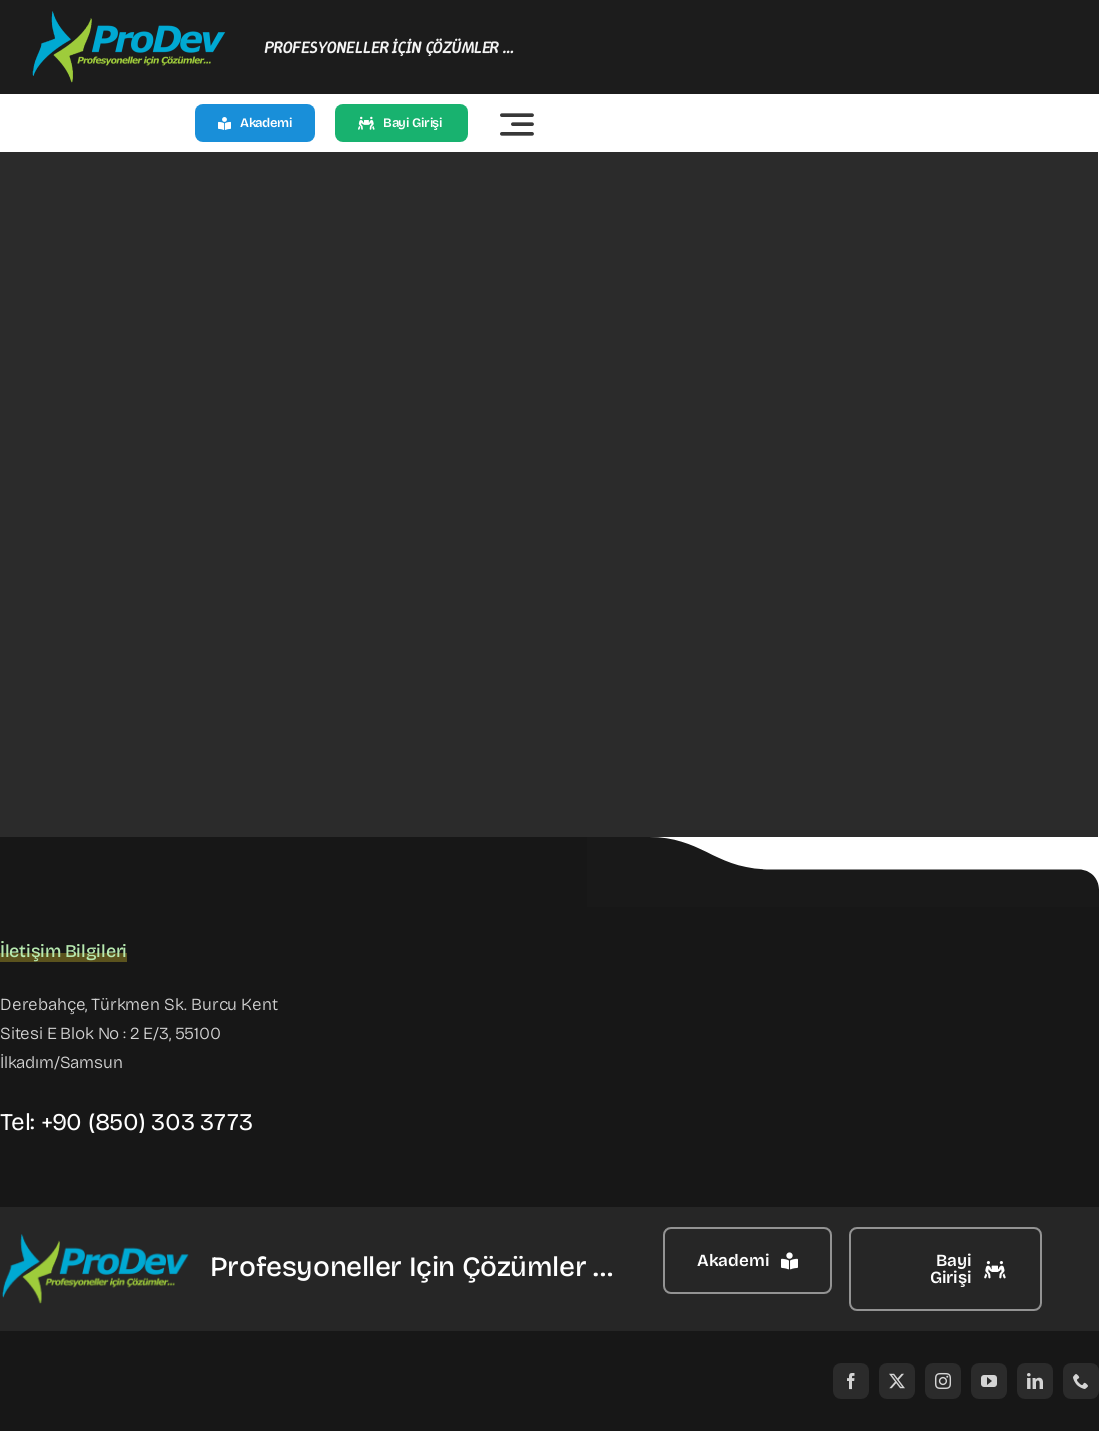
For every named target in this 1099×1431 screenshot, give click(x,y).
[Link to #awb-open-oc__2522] (517, 124)
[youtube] (989, 1381)
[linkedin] (1035, 1381)
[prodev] (130, 18)
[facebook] (851, 1381)
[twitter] (897, 1381)
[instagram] (943, 1381)
